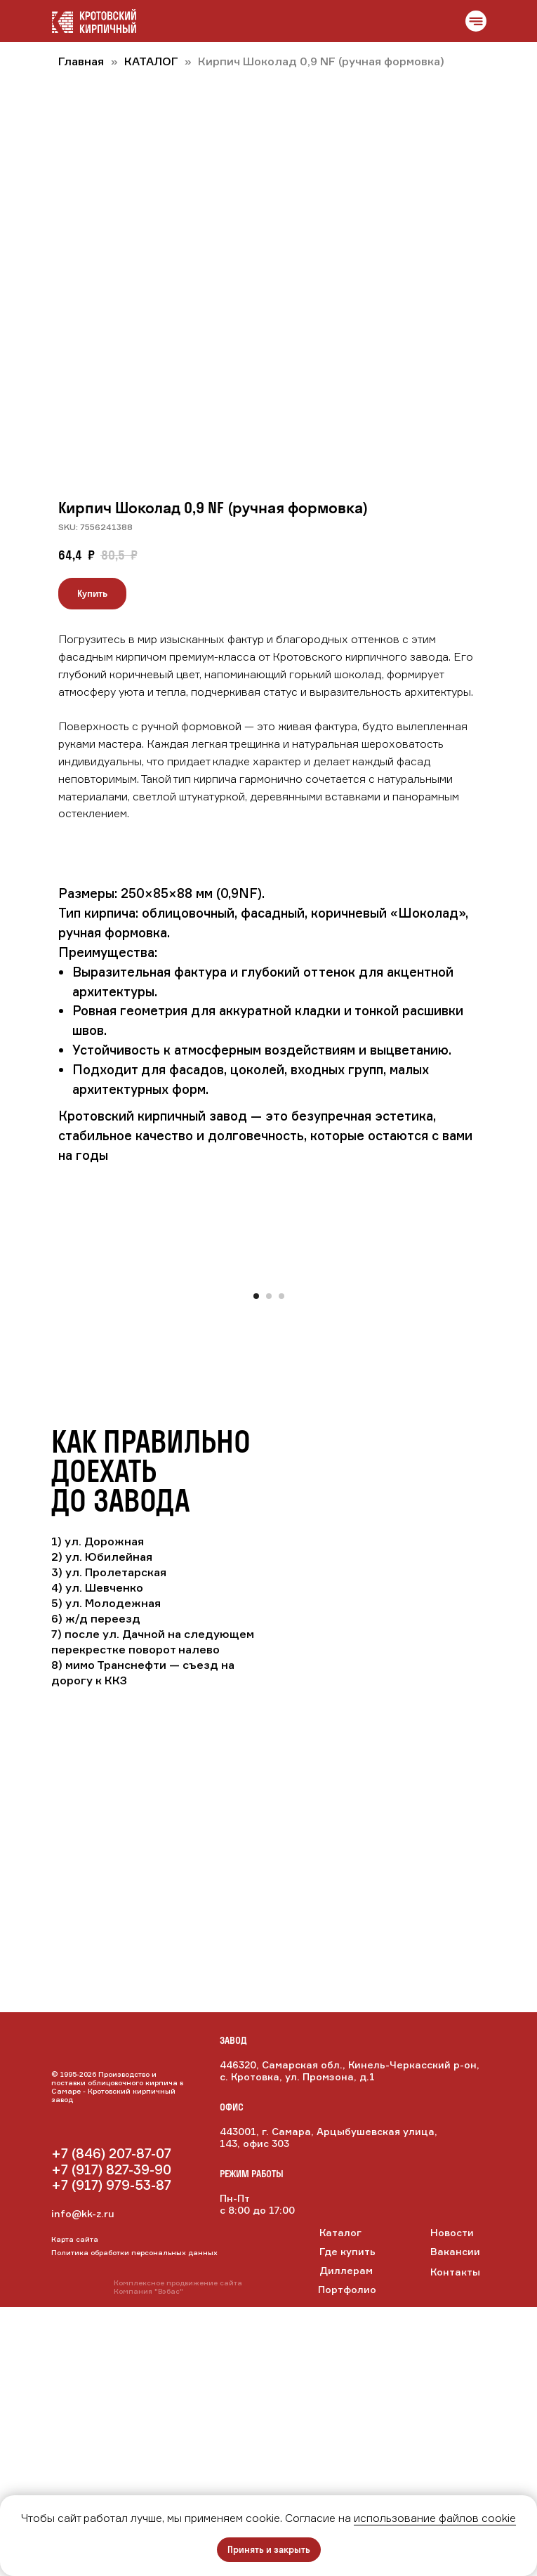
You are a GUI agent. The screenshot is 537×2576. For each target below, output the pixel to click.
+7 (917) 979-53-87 (111, 2453)
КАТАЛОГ (152, 61)
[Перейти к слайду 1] (256, 1565)
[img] (110, 2389)
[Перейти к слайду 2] (269, 1565)
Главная (81, 61)
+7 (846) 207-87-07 (111, 2422)
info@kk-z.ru (82, 2482)
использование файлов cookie (435, 2518)
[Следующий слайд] (517, 1409)
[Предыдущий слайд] (20, 1409)
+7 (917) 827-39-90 (111, 2438)
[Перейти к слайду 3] (281, 1565)
